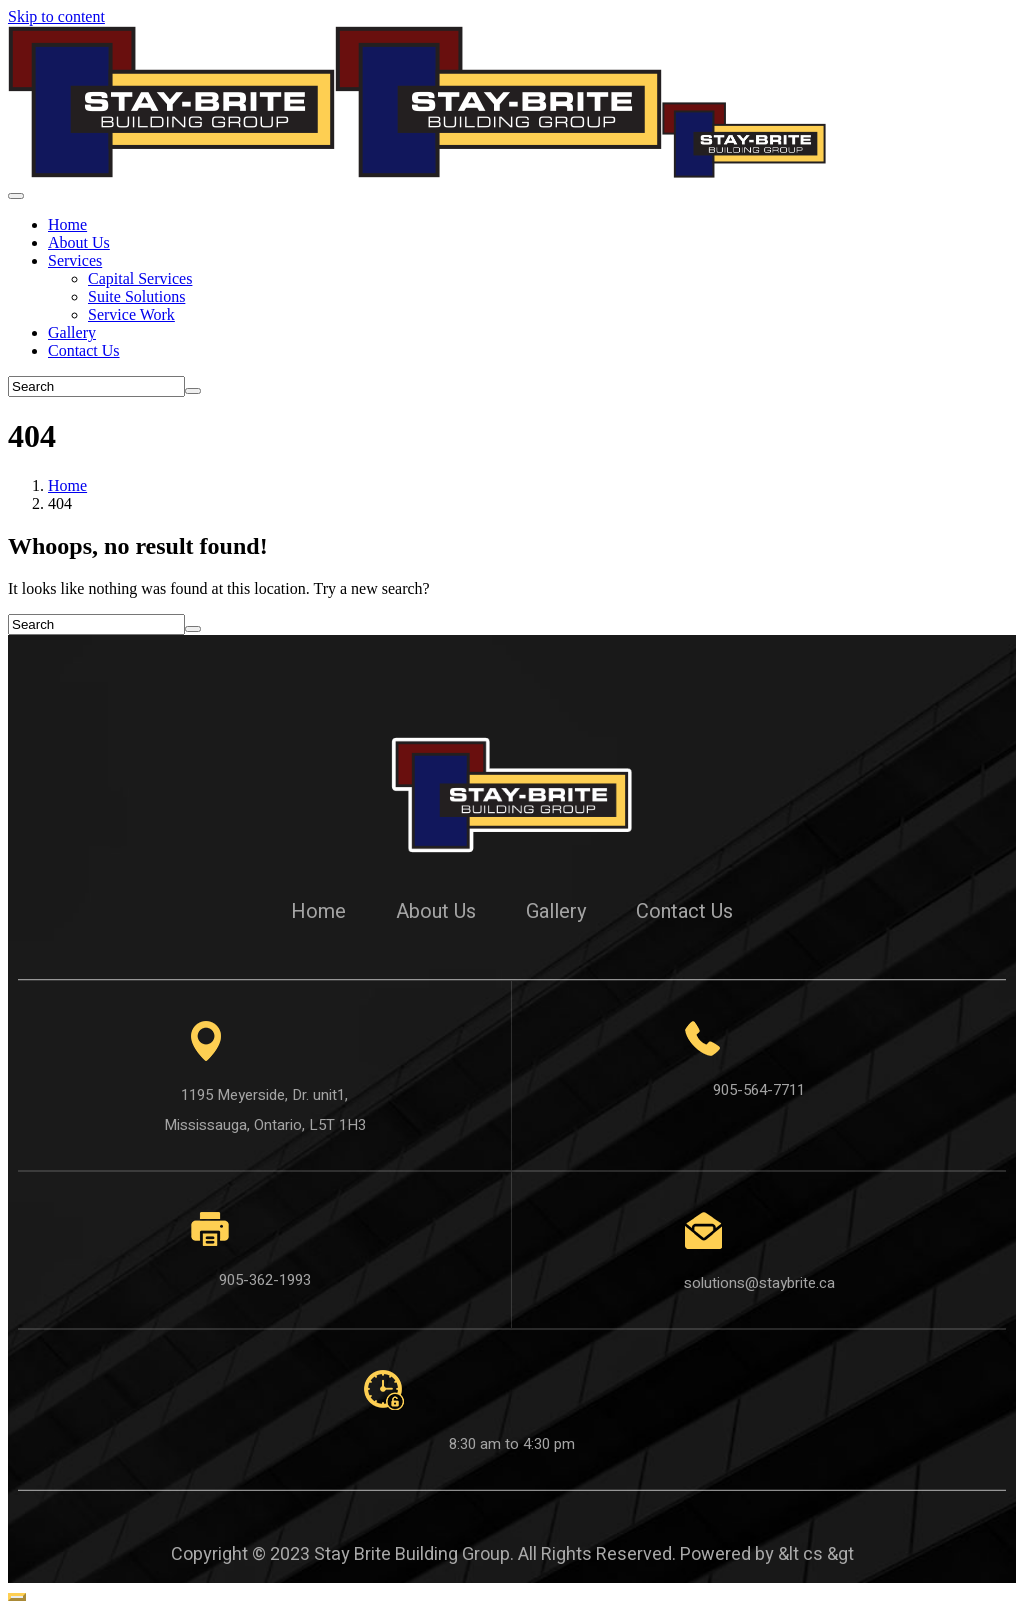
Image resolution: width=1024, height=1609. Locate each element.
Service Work (131, 314)
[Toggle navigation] (16, 196)
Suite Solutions (136, 296)
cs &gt (828, 1554)
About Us (79, 242)
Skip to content (56, 16)
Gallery (72, 332)
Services (75, 260)
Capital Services (140, 278)
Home (67, 224)
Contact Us (84, 350)
